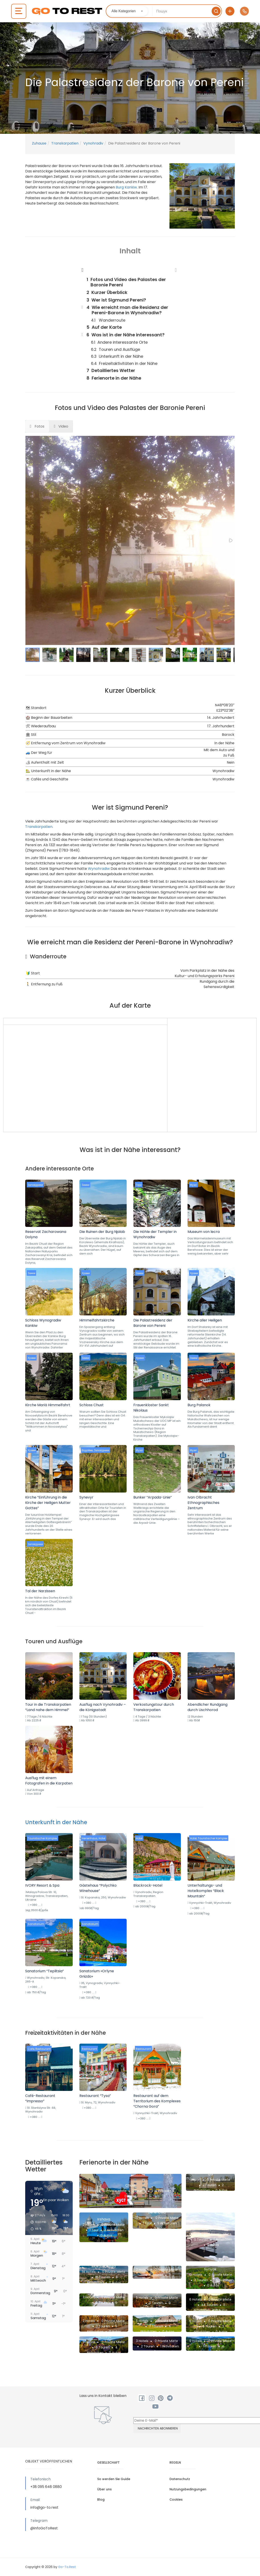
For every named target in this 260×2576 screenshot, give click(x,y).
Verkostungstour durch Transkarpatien (153, 1707)
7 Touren (156, 2326)
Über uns (104, 2489)
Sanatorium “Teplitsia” (44, 1971)
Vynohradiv (93, 143)
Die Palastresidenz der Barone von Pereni (152, 1323)
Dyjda (210, 2228)
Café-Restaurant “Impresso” (40, 2098)
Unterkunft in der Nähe (56, 1822)
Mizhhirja (103, 2336)
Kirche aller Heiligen (205, 1320)
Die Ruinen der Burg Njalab (102, 1231)
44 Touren (209, 2305)
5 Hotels (142, 2297)
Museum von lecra (204, 1231)
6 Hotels (195, 2299)
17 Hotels (142, 2218)
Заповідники (35, 1185)
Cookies (176, 2499)
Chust (130, 2185)
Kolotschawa (157, 2315)
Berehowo (157, 2212)
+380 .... (35, 1905)
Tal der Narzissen (40, 1591)
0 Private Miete (114, 2191)
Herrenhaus (89, 1838)
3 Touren (103, 2326)
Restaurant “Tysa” (95, 2095)
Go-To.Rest (67, 2567)
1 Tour (94, 2230)
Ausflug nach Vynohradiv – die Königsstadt (102, 1707)
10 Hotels (195, 2274)
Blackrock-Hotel (147, 1885)
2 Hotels (91, 2191)
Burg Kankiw (126, 187)
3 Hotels (142, 2341)
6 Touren (156, 2275)
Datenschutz (179, 2479)
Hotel (102, 1838)
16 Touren (102, 2277)
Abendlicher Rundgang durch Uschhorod (207, 1707)
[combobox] (127, 11)
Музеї (193, 1185)
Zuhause (39, 143)
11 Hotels (89, 2297)
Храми (86, 1273)
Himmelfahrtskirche (96, 1320)
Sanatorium (36, 1924)
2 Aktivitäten (161, 2191)
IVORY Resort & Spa (42, 1885)
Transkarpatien (64, 143)
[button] (230, 439)
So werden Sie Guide (113, 2479)
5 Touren (103, 2302)
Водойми (87, 1450)
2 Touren (139, 2191)
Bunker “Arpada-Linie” (152, 1497)
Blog (101, 2499)
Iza (210, 2174)
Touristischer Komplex (42, 1838)
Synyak (210, 2269)
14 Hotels (89, 2272)
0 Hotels (195, 2234)
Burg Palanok (199, 1405)
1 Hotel (195, 2179)
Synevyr (86, 1497)
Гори (139, 1185)
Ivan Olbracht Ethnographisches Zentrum (203, 1503)
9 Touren (209, 2326)
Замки (85, 1185)
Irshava (103, 2219)
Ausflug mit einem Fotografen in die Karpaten (48, 1780)
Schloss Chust (91, 1405)
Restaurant (43, 2049)
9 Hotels (89, 2342)
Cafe (31, 2049)
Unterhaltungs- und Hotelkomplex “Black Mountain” (206, 1891)
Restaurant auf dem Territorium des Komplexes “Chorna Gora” (157, 2101)
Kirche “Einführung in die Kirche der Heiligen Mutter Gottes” (48, 1503)
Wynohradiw (99, 868)
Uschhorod (210, 2294)
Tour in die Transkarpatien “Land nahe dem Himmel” (48, 1707)
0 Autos (130, 2196)
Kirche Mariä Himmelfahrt (47, 1405)
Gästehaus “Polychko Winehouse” (98, 1888)
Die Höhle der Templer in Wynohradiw (155, 1234)
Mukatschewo (103, 2266)
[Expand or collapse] (176, 270)
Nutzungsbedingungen (187, 2489)
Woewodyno (104, 2315)
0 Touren (201, 2239)
